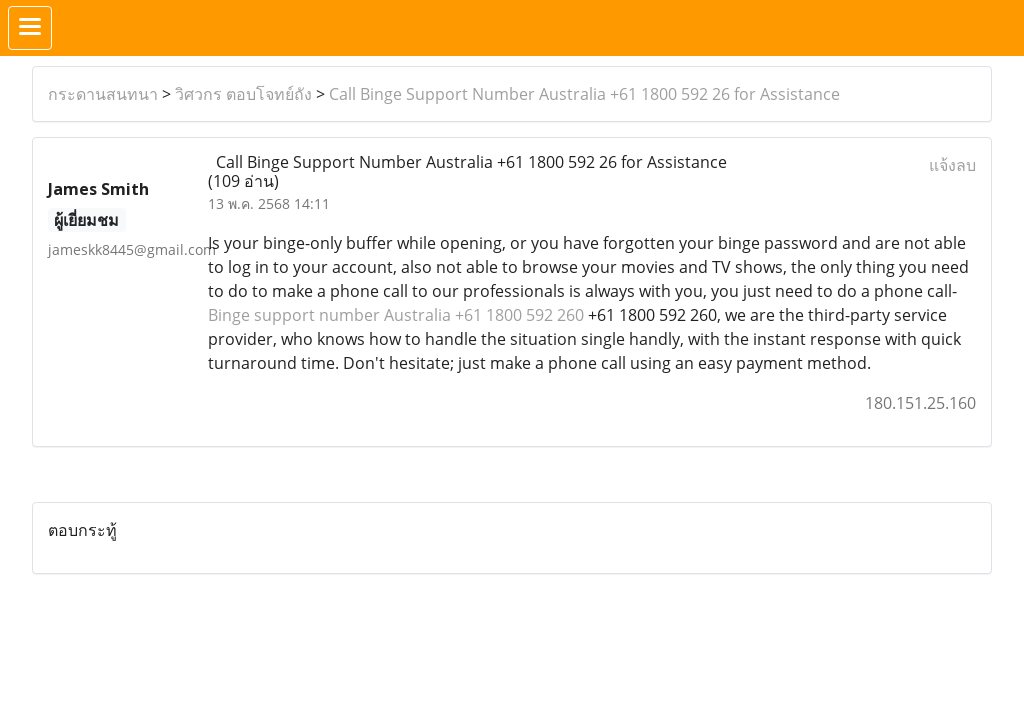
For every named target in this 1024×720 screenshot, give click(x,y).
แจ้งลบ (952, 165)
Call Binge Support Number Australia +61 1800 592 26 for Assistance (584, 94)
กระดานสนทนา (103, 94)
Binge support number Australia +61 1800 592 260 (398, 315)
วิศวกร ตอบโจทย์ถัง (243, 94)
